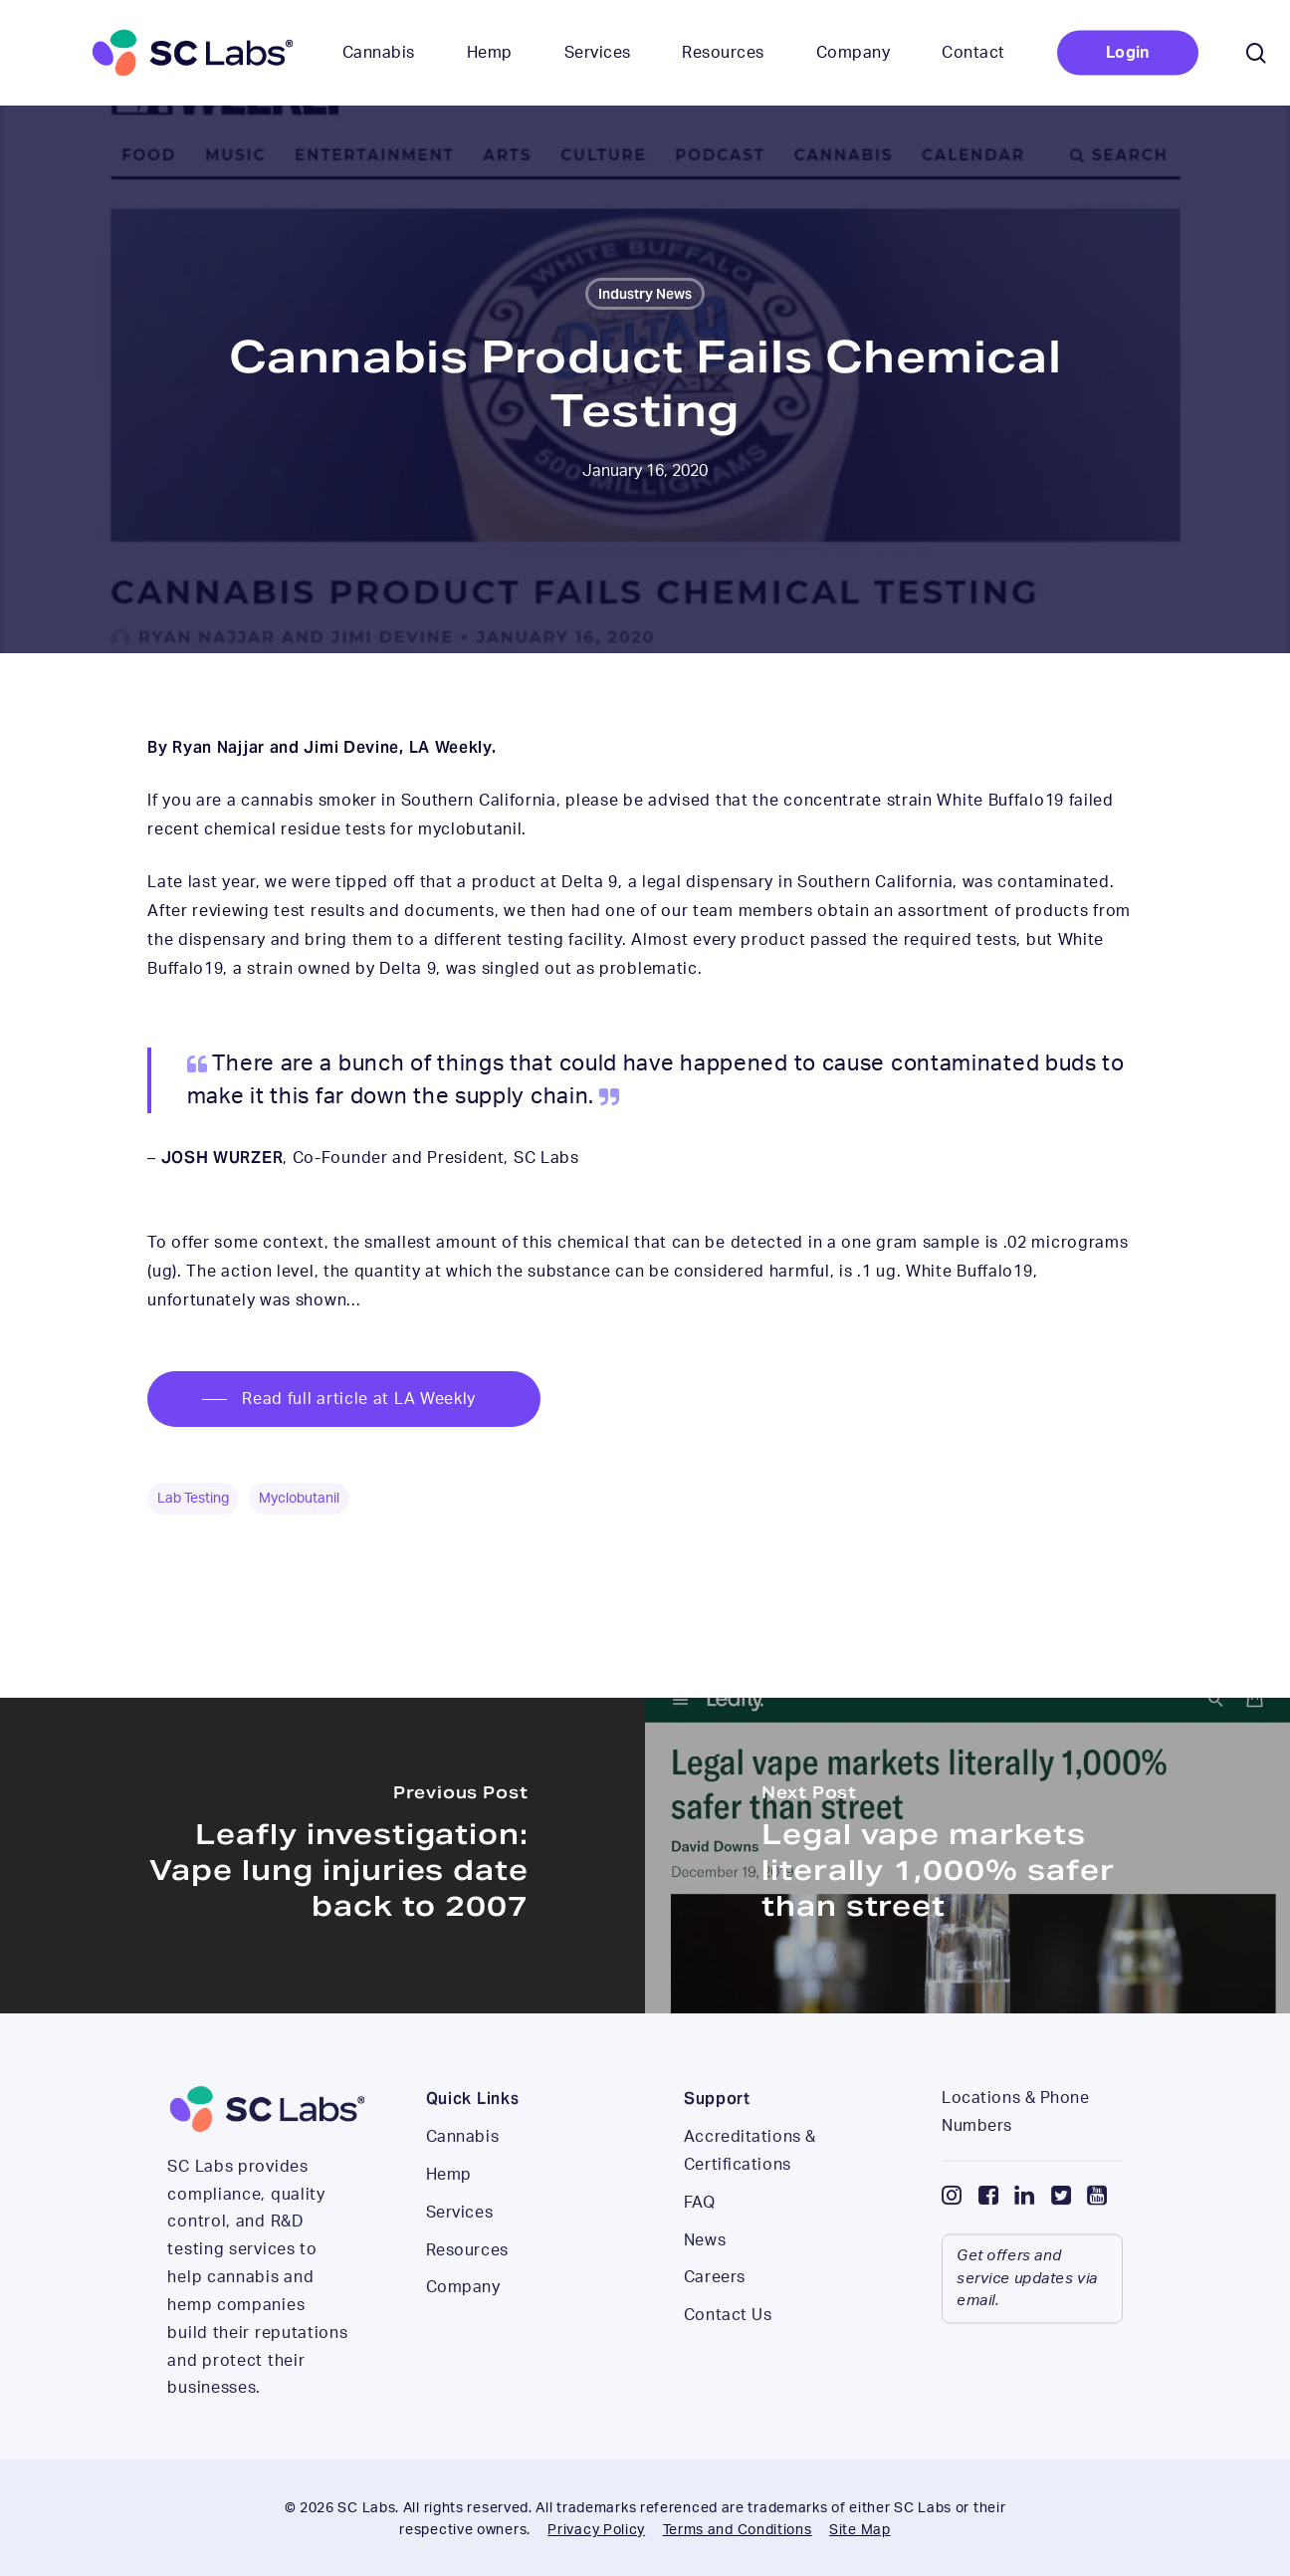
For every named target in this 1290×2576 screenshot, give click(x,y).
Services (459, 2255)
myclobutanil (299, 1499)
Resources (467, 2293)
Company (463, 2331)
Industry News (645, 294)
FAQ (700, 2245)
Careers (715, 2321)
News (705, 2283)
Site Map (860, 2530)
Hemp (449, 2217)
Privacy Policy (596, 2530)
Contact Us (728, 2358)
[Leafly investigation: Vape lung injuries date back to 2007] (322, 1855)
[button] (344, 1399)
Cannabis (462, 2180)
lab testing (193, 1499)
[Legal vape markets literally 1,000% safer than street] (967, 1855)
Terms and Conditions (737, 2530)
